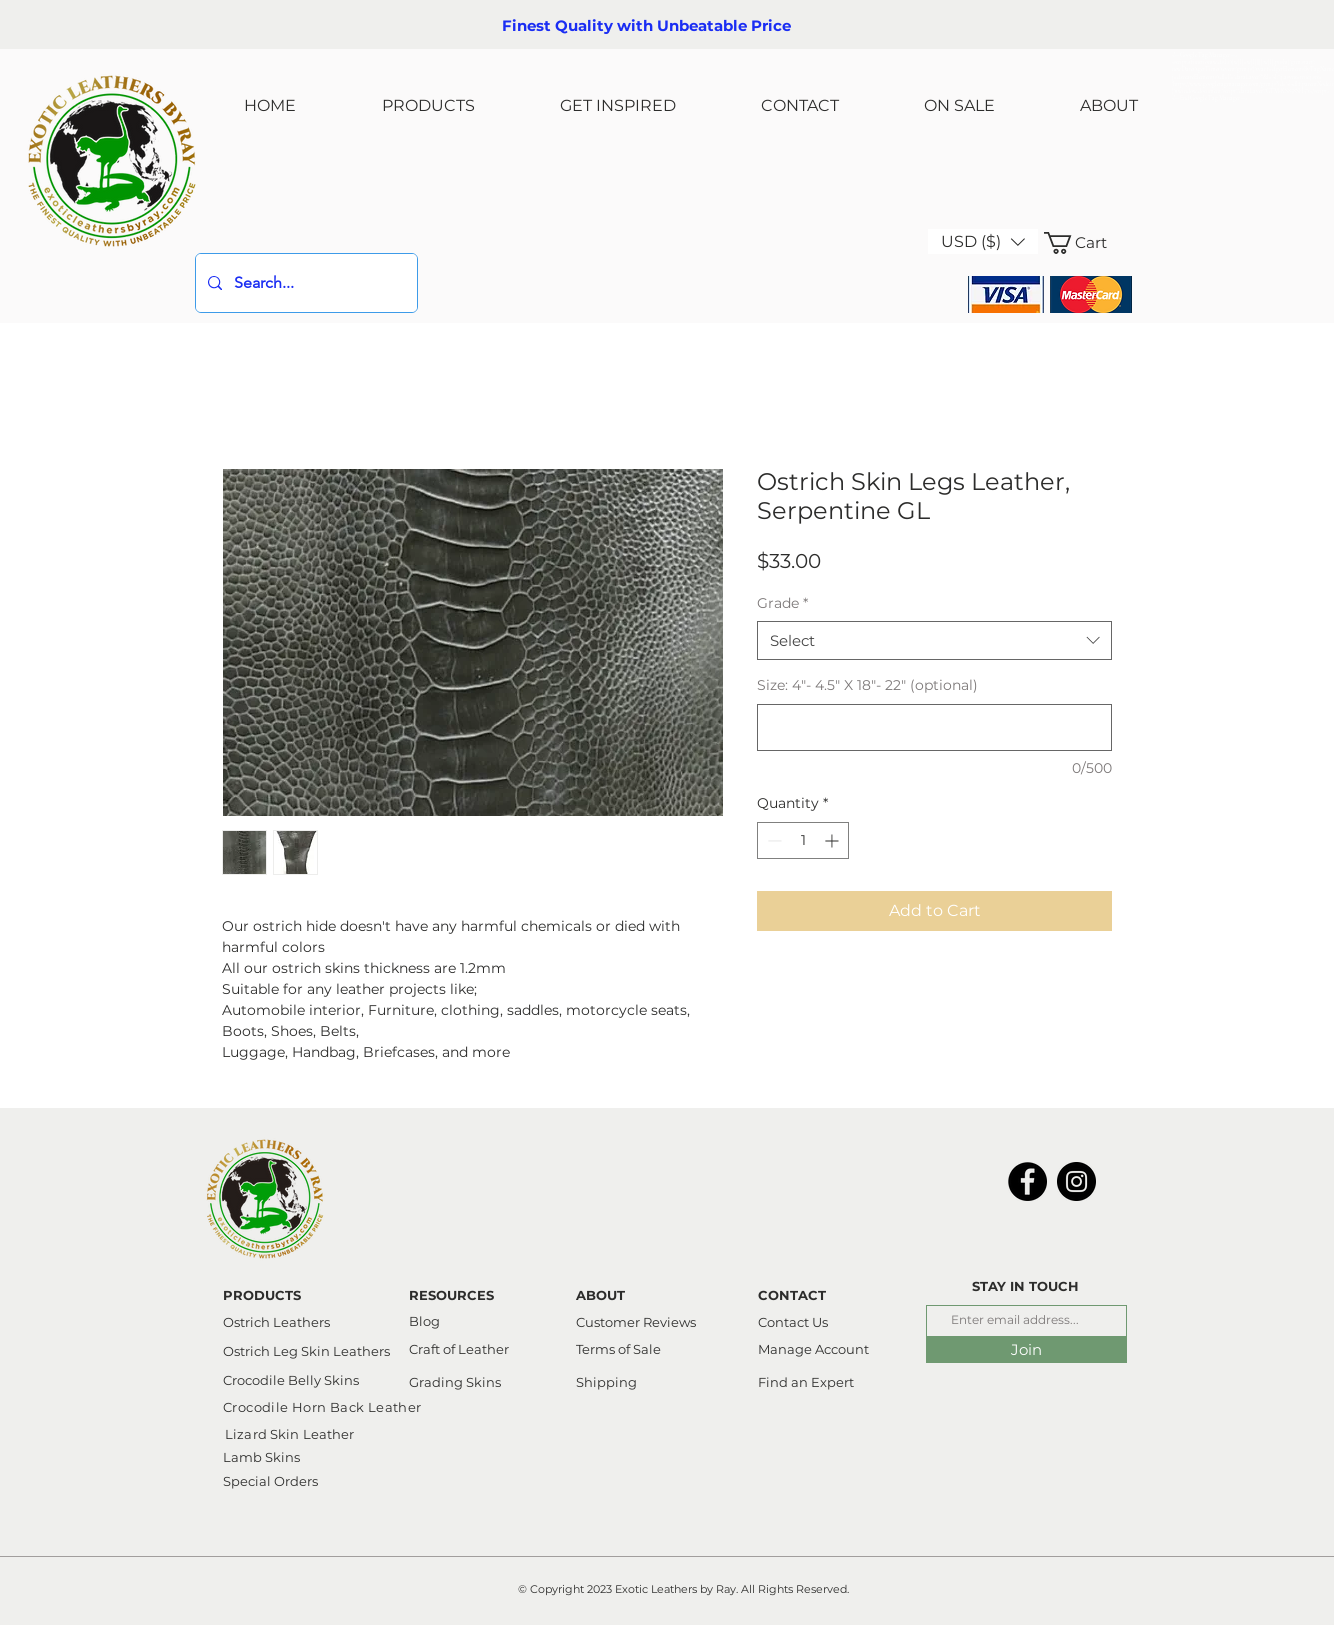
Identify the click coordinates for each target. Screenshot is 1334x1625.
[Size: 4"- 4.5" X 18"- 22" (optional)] (934, 727)
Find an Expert (806, 1382)
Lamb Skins (261, 1457)
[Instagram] (1076, 1181)
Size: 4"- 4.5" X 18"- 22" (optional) (867, 685)
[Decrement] (772, 840)
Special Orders (270, 1481)
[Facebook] (1027, 1181)
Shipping (606, 1382)
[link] (1088, 243)
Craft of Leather (459, 1349)
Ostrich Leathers (276, 1322)
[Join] (1026, 1349)
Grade (782, 603)
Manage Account (813, 1349)
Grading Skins (455, 1382)
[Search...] (304, 283)
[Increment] (833, 840)
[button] (983, 241)
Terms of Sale (618, 1349)
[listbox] (983, 241)
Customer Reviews (636, 1322)
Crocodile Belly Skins (291, 1380)
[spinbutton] (803, 840)
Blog (424, 1321)
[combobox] (934, 640)
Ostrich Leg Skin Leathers (306, 1351)
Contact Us (793, 1322)
